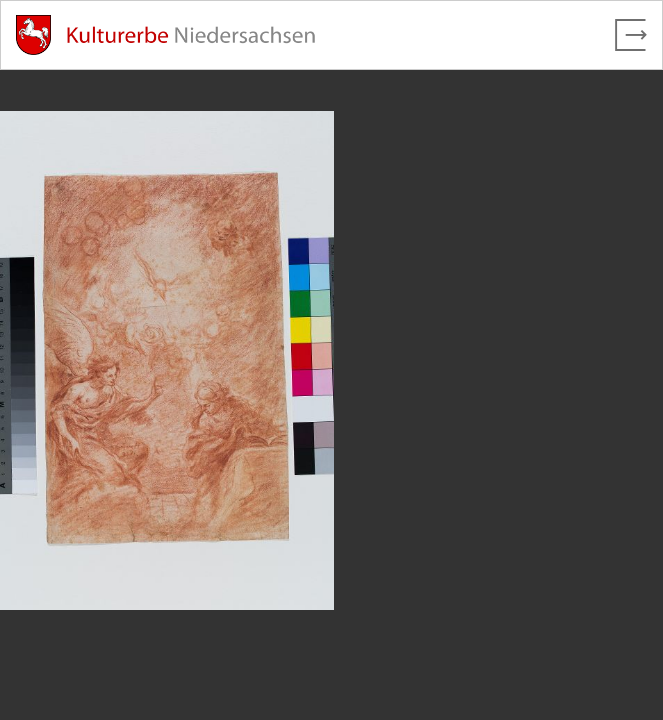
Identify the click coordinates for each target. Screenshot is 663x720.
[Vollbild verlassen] (631, 35)
